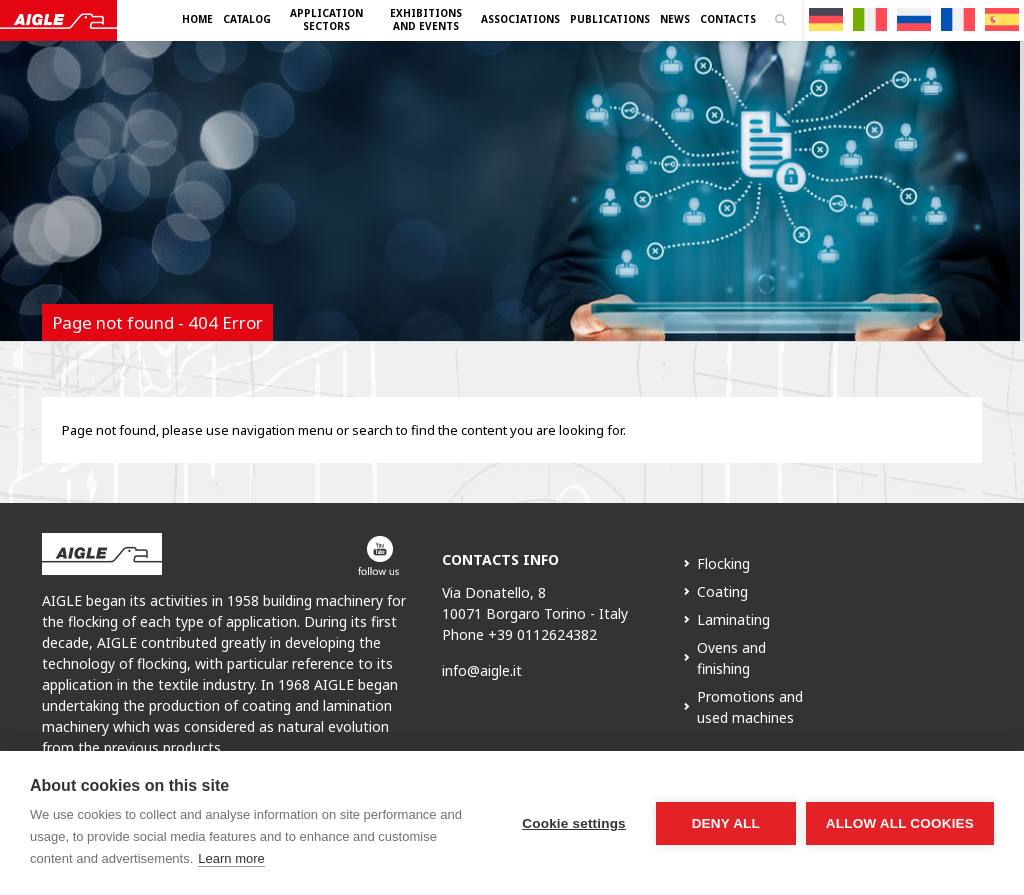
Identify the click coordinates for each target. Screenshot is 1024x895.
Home (197, 19)
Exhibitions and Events (426, 19)
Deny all (726, 823)
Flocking (723, 563)
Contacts (728, 19)
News (675, 19)
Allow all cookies (900, 823)
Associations (520, 19)
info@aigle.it (482, 670)
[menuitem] (826, 19)
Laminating (733, 619)
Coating (722, 591)
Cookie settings (574, 823)
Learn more (231, 858)
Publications (610, 19)
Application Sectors (326, 19)
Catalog (247, 19)
